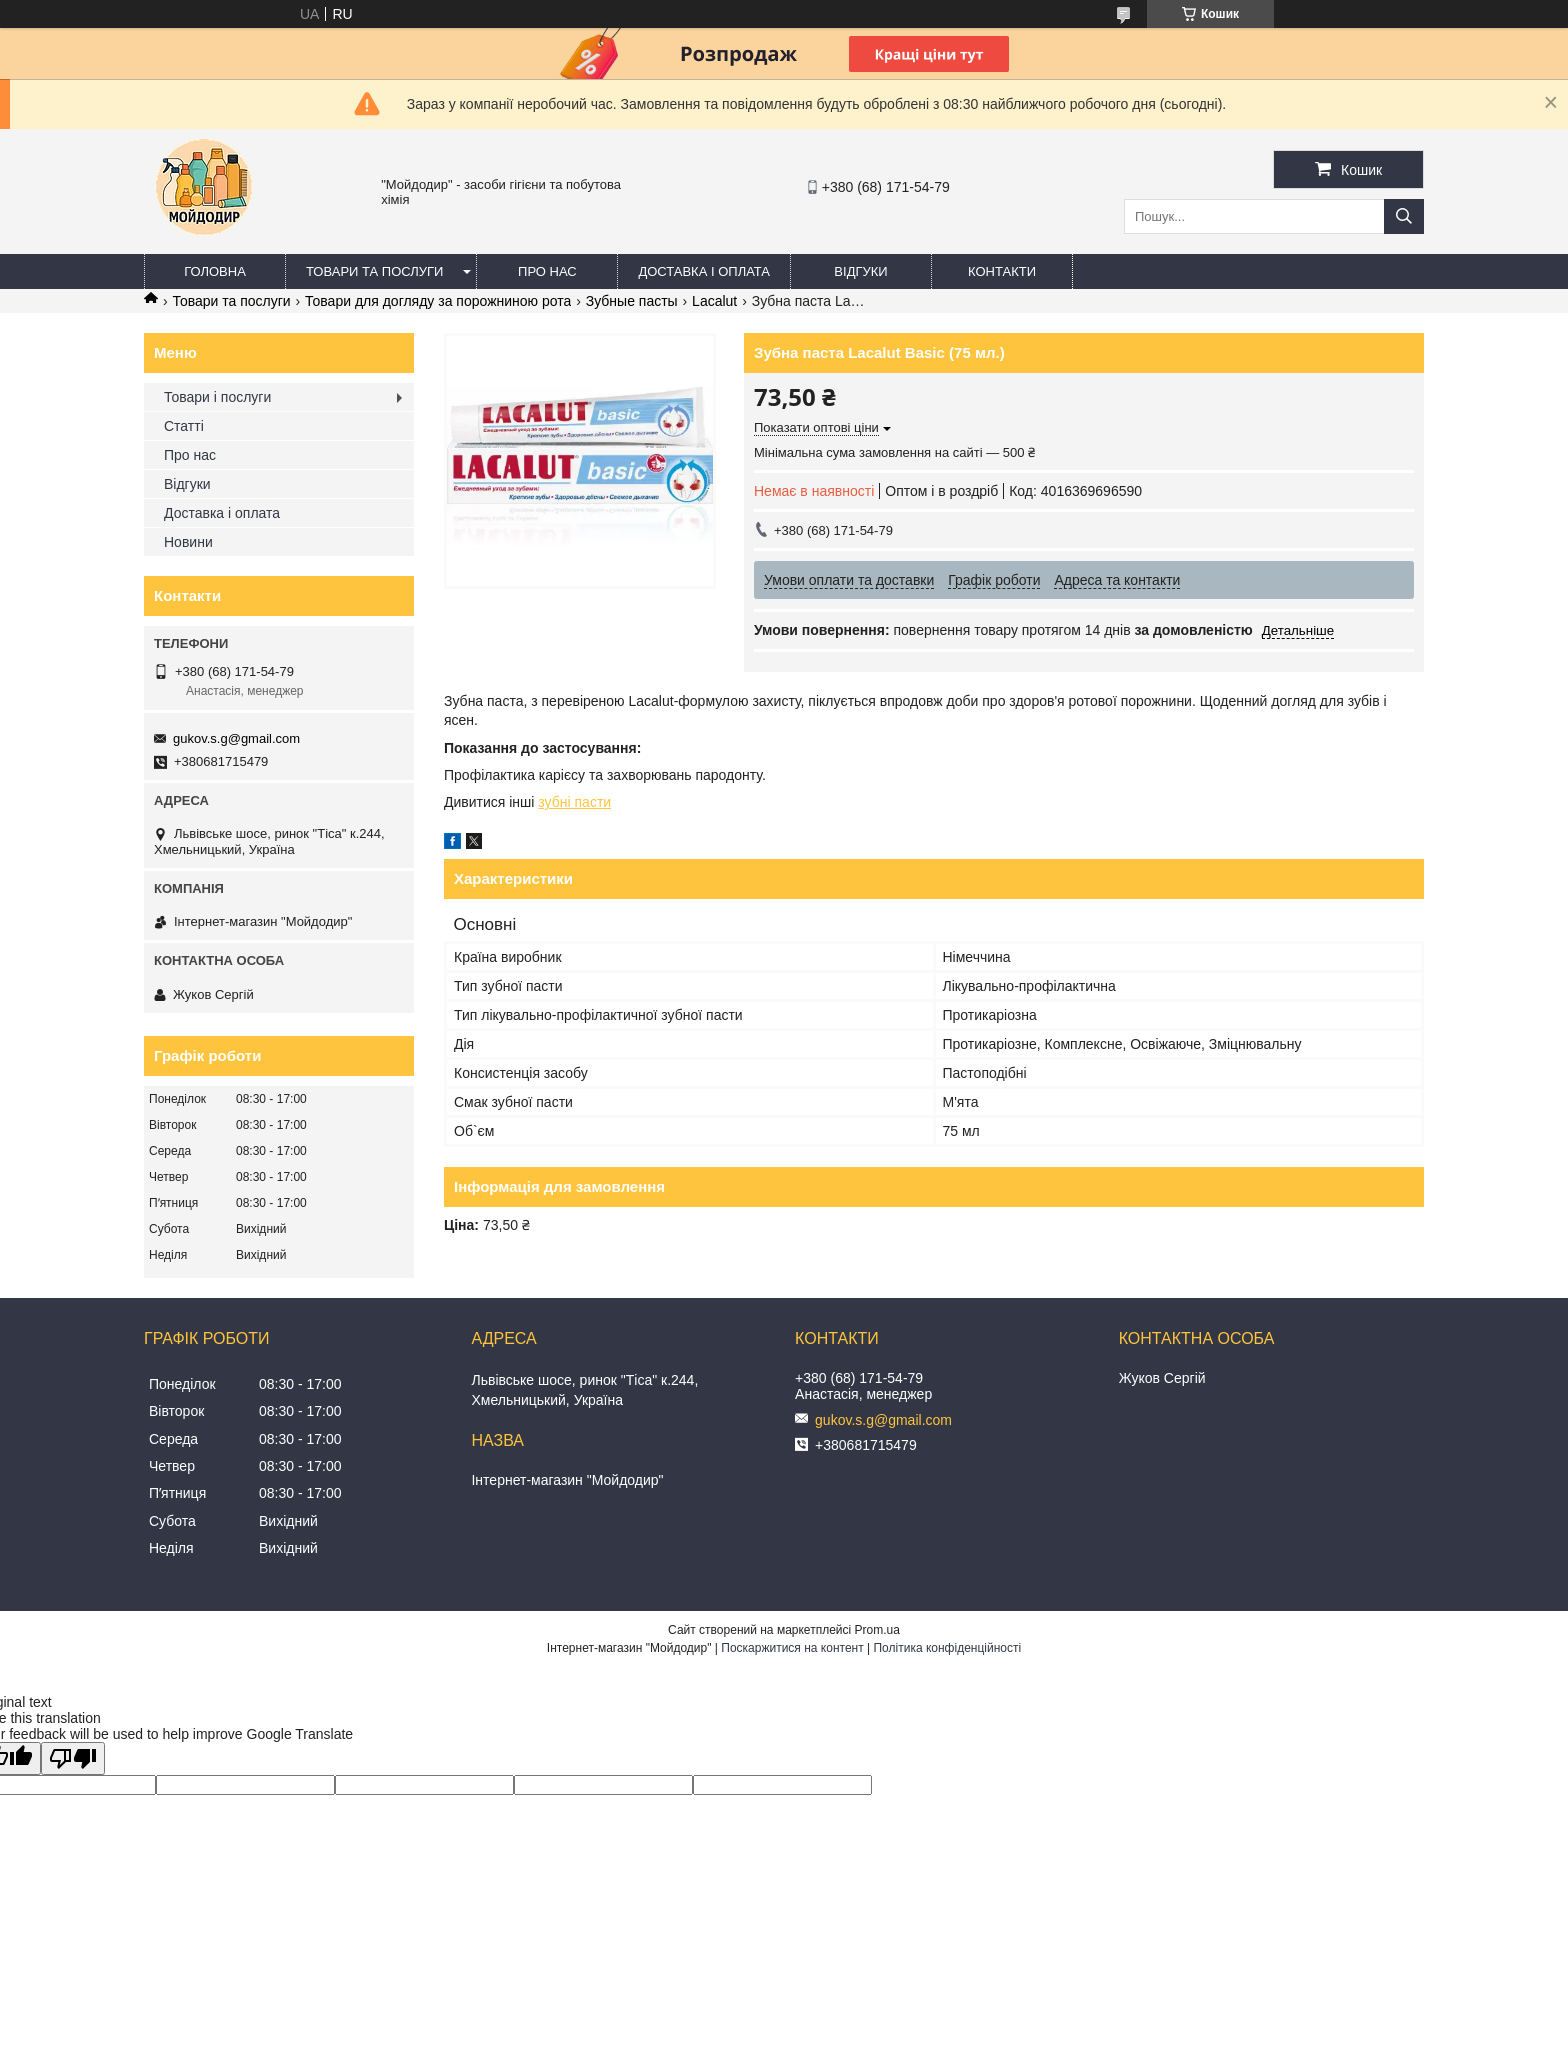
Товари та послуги (374, 271)
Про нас (547, 271)
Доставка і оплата (704, 271)
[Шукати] (1404, 216)
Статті (184, 426)
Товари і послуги (217, 397)
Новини (188, 542)
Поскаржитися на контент (792, 1648)
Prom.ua (877, 1630)
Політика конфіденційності (947, 1648)
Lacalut (714, 301)
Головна (215, 271)
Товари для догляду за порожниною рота (438, 301)
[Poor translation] (73, 1758)
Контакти (1002, 271)
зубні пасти (574, 802)
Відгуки (860, 271)
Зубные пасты (632, 301)
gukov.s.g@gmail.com (236, 738)
